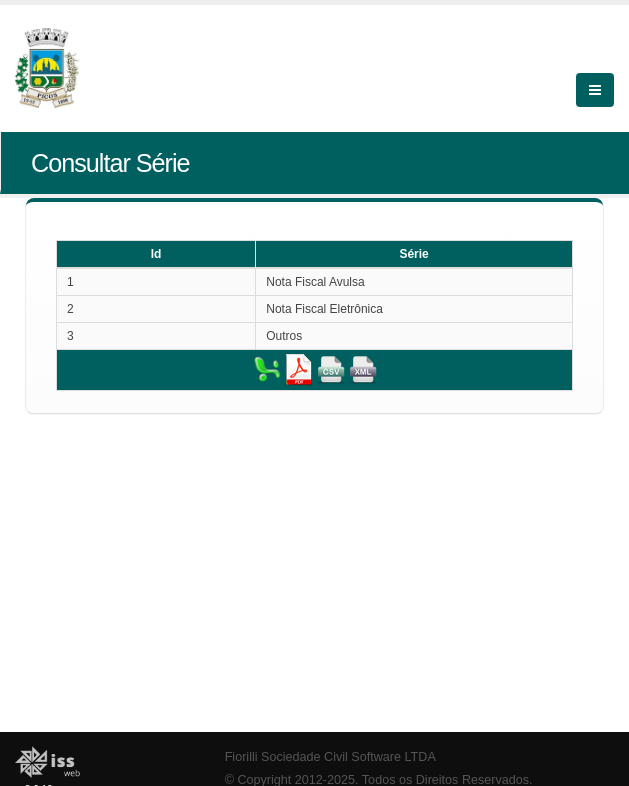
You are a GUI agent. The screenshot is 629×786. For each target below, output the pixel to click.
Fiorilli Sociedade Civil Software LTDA (330, 757)
